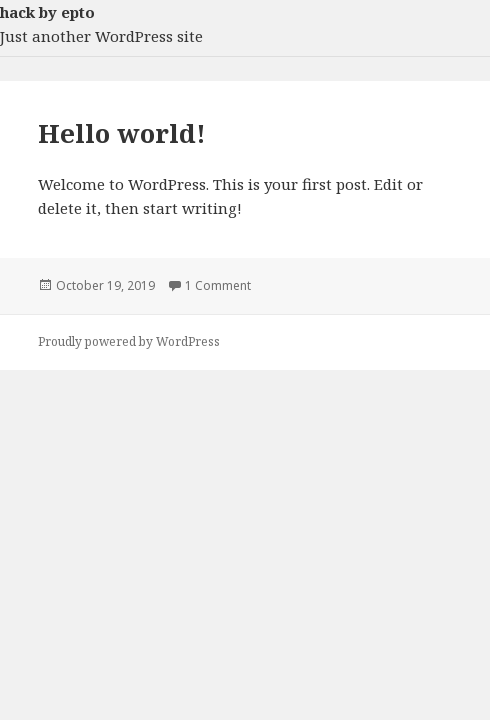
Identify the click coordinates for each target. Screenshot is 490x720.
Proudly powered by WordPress (129, 341)
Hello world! (122, 133)
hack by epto (47, 12)
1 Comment (218, 285)
